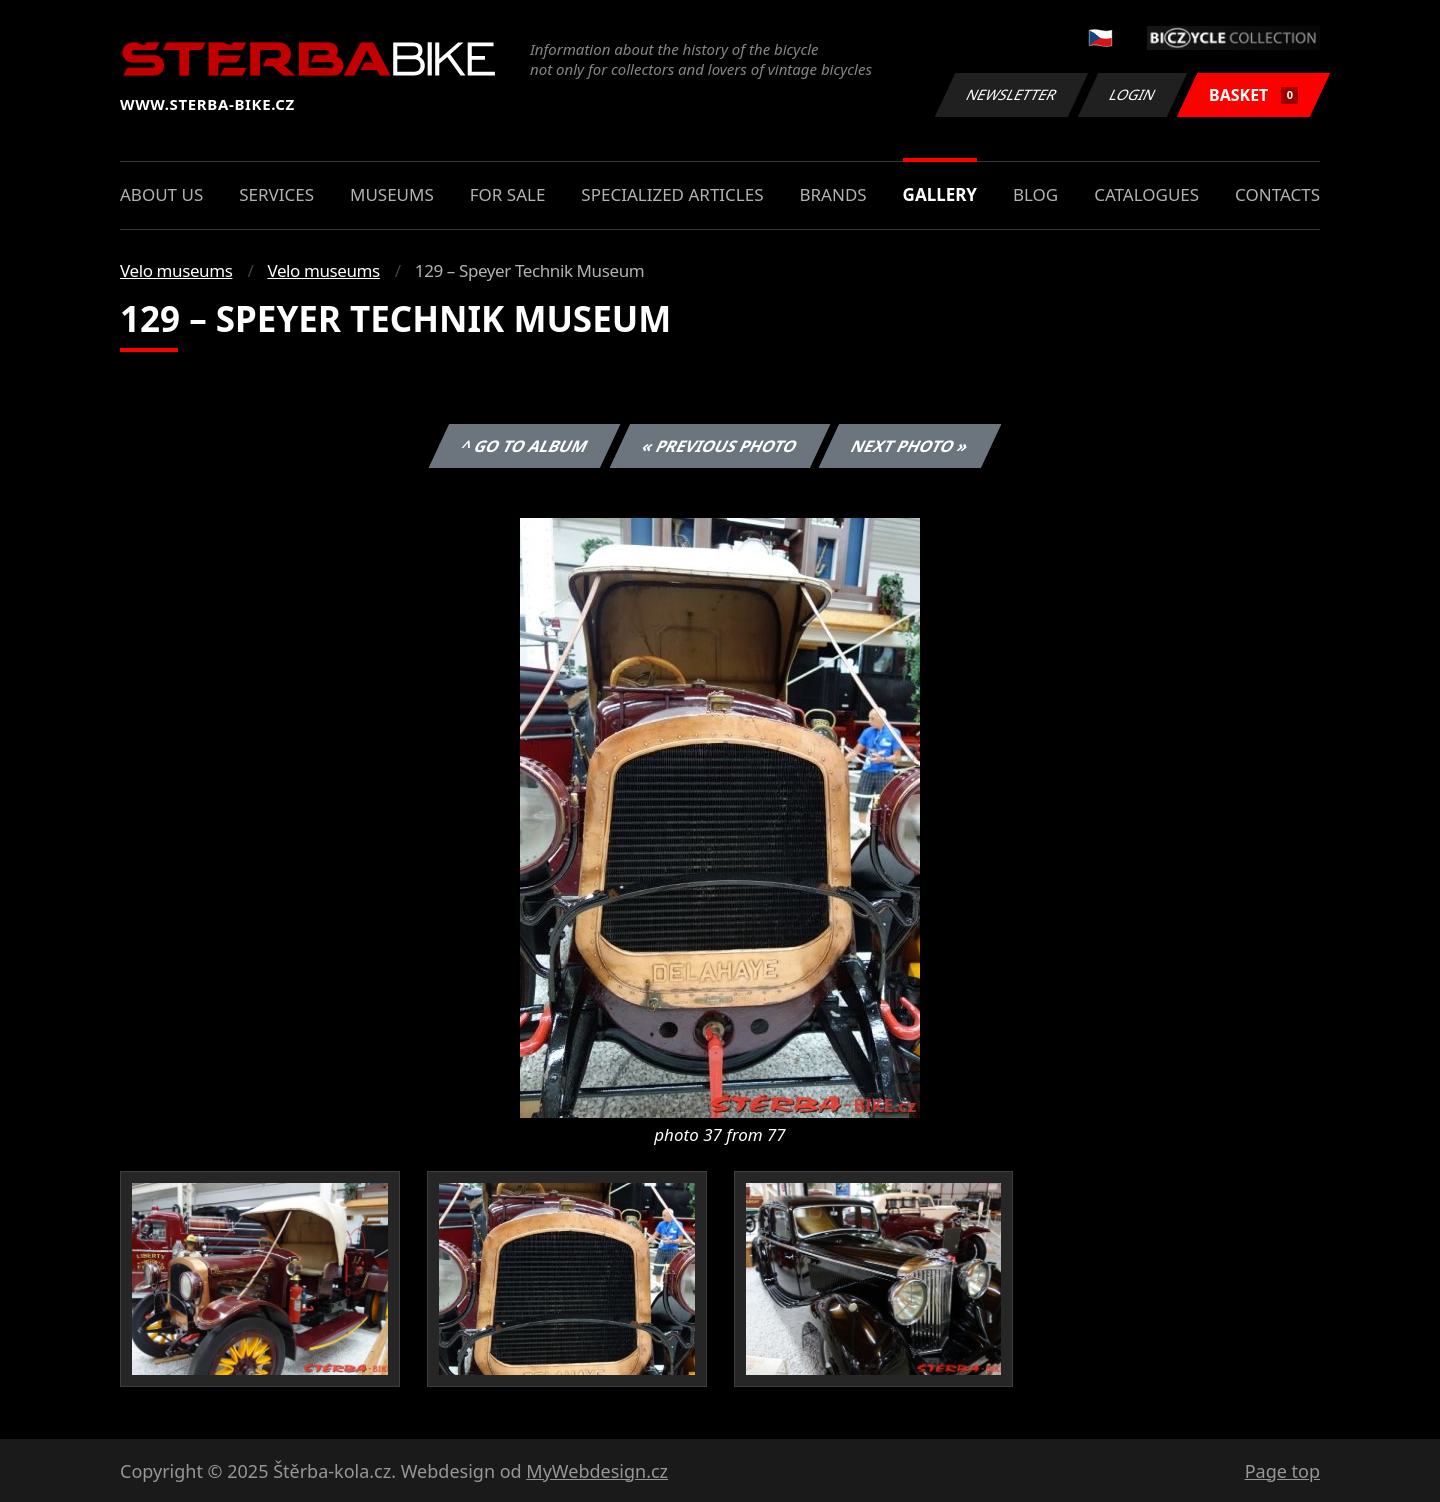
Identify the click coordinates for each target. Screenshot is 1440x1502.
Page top (1282, 1471)
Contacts (1277, 194)
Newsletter (1011, 94)
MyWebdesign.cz (597, 1471)
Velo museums (176, 270)
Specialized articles (672, 194)
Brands (832, 194)
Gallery (940, 194)
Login (1133, 94)
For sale (508, 194)
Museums (392, 194)
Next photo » (910, 446)
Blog (1035, 194)
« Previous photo (720, 446)
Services (276, 194)
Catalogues (1146, 194)
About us (161, 194)
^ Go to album (524, 446)
